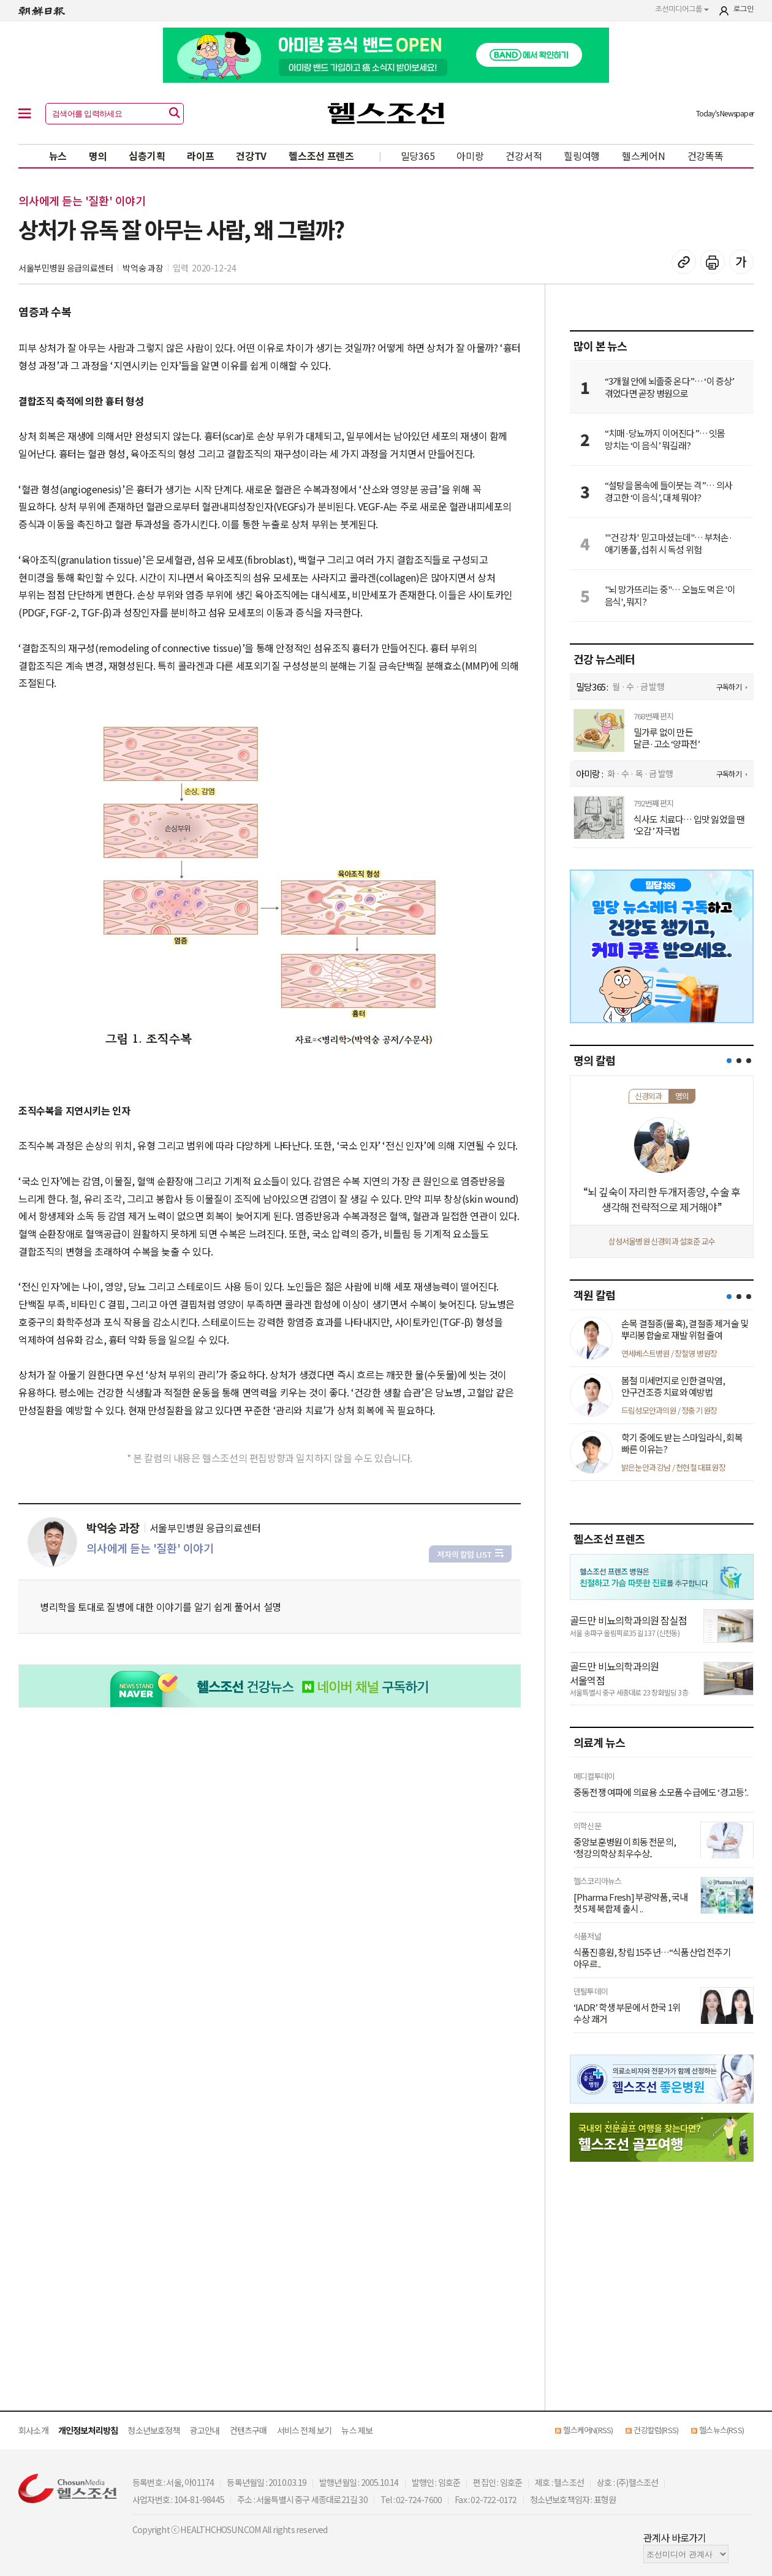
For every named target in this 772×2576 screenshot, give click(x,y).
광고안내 (205, 2430)
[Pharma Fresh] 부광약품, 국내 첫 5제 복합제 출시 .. (630, 1903)
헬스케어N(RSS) (588, 2430)
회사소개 (33, 2430)
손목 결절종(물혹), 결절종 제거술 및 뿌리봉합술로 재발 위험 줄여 (684, 1329)
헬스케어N (643, 155)
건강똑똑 (705, 155)
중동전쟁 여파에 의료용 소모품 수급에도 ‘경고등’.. (660, 1792)
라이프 (200, 155)
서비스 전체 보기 (304, 2430)
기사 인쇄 (712, 261)
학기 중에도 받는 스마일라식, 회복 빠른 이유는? (682, 1443)
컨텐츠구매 (248, 2430)
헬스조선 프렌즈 (321, 155)
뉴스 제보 (357, 2430)
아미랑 (469, 155)
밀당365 (418, 155)
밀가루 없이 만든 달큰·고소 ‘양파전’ (667, 738)
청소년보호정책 (153, 2430)
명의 (98, 155)
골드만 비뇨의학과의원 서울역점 (614, 1673)
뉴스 (58, 155)
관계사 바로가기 (674, 2537)
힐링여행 (582, 155)
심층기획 (147, 155)
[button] (729, 1060)
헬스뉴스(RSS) (721, 2430)
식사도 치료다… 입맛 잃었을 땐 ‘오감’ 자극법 (689, 825)
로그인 (743, 9)
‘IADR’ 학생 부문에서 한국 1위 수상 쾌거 (626, 2013)
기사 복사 (684, 261)
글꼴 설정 (741, 261)
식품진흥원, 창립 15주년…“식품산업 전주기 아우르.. (652, 1958)
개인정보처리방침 (88, 2430)
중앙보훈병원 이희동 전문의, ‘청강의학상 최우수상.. (624, 1848)
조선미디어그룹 (682, 9)
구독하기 (728, 686)
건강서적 (523, 155)
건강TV (251, 155)
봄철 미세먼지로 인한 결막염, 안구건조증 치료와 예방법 (673, 1386)
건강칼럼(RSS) (656, 2430)
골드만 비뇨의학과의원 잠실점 (628, 1620)
